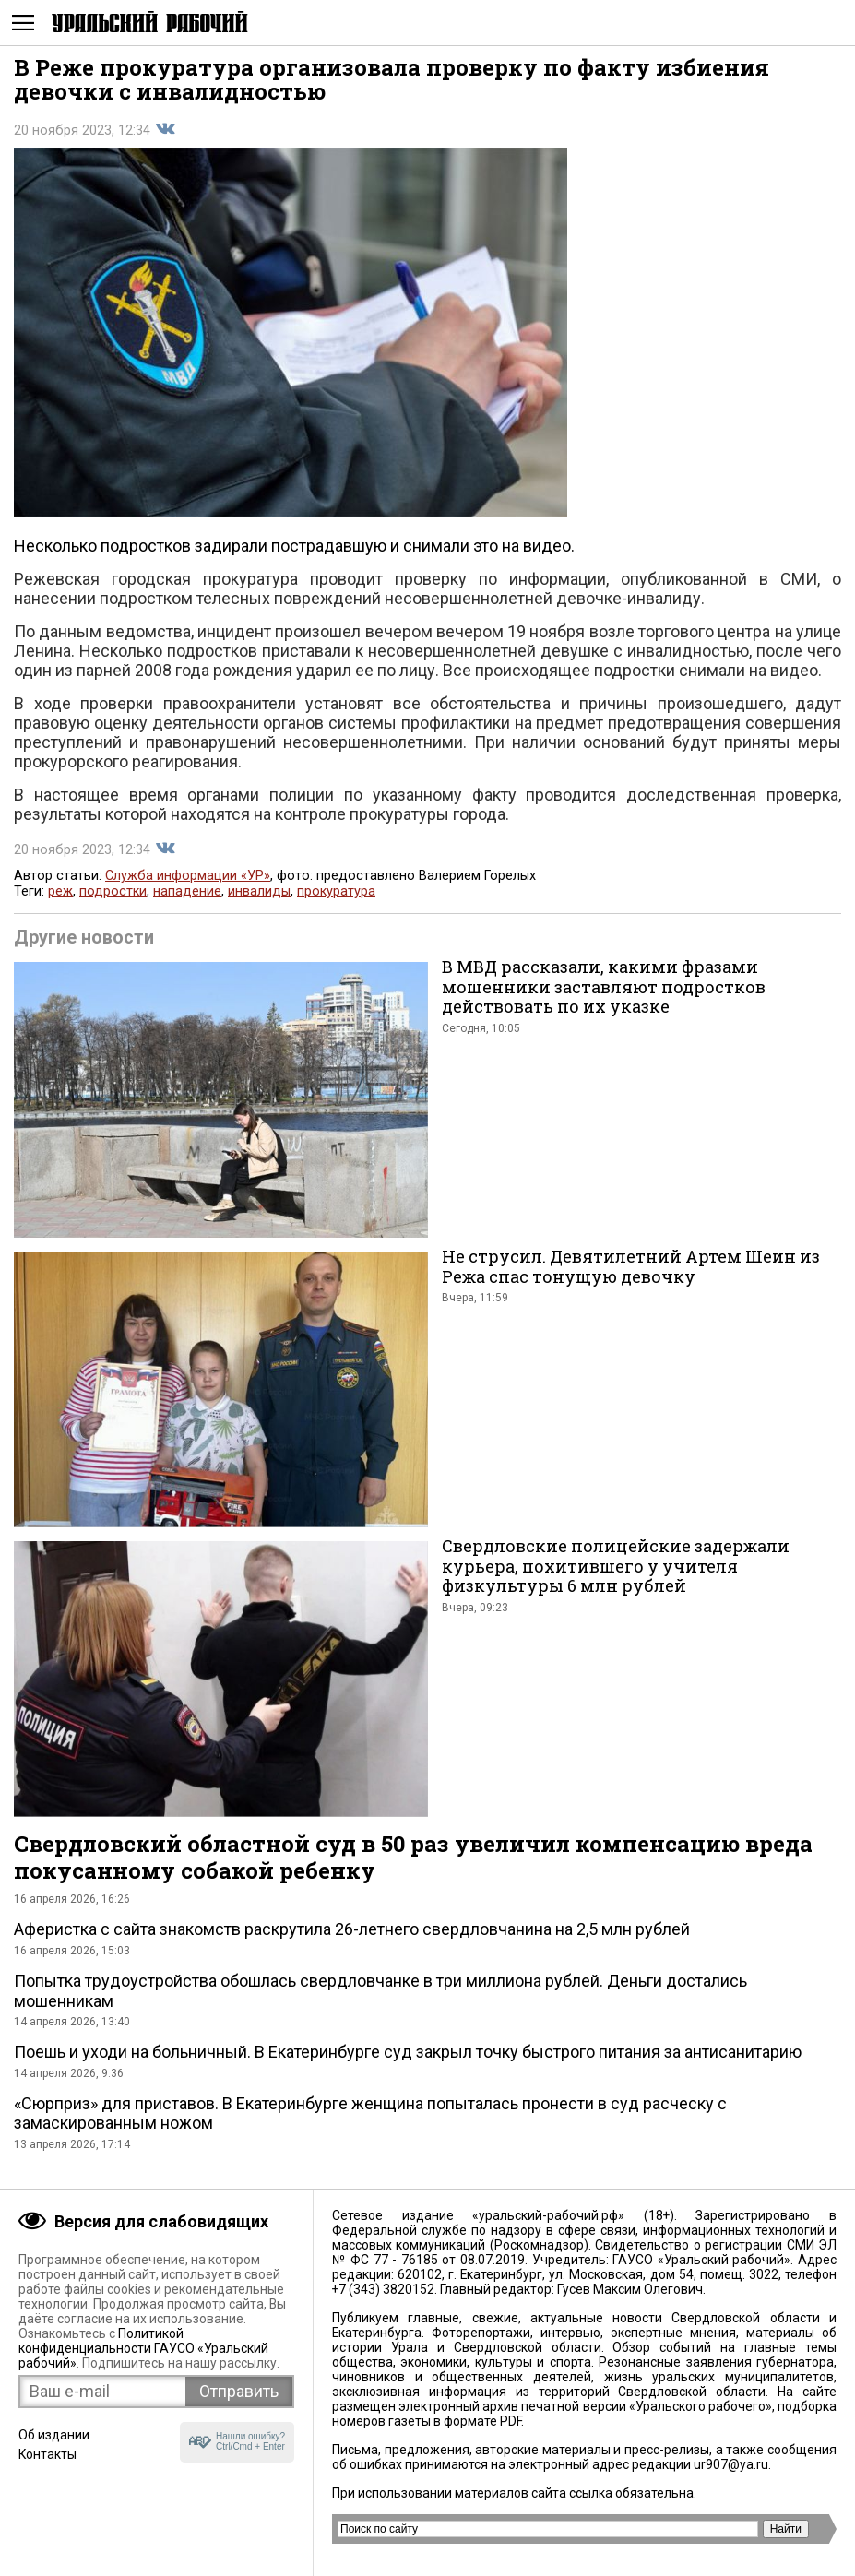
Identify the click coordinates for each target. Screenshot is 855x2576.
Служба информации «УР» (187, 876)
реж (60, 891)
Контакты (47, 2454)
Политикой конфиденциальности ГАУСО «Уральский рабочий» (143, 2348)
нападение (187, 891)
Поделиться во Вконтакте (165, 129)
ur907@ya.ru (731, 2464)
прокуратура (336, 891)
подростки (113, 891)
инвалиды (259, 891)
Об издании (53, 2435)
